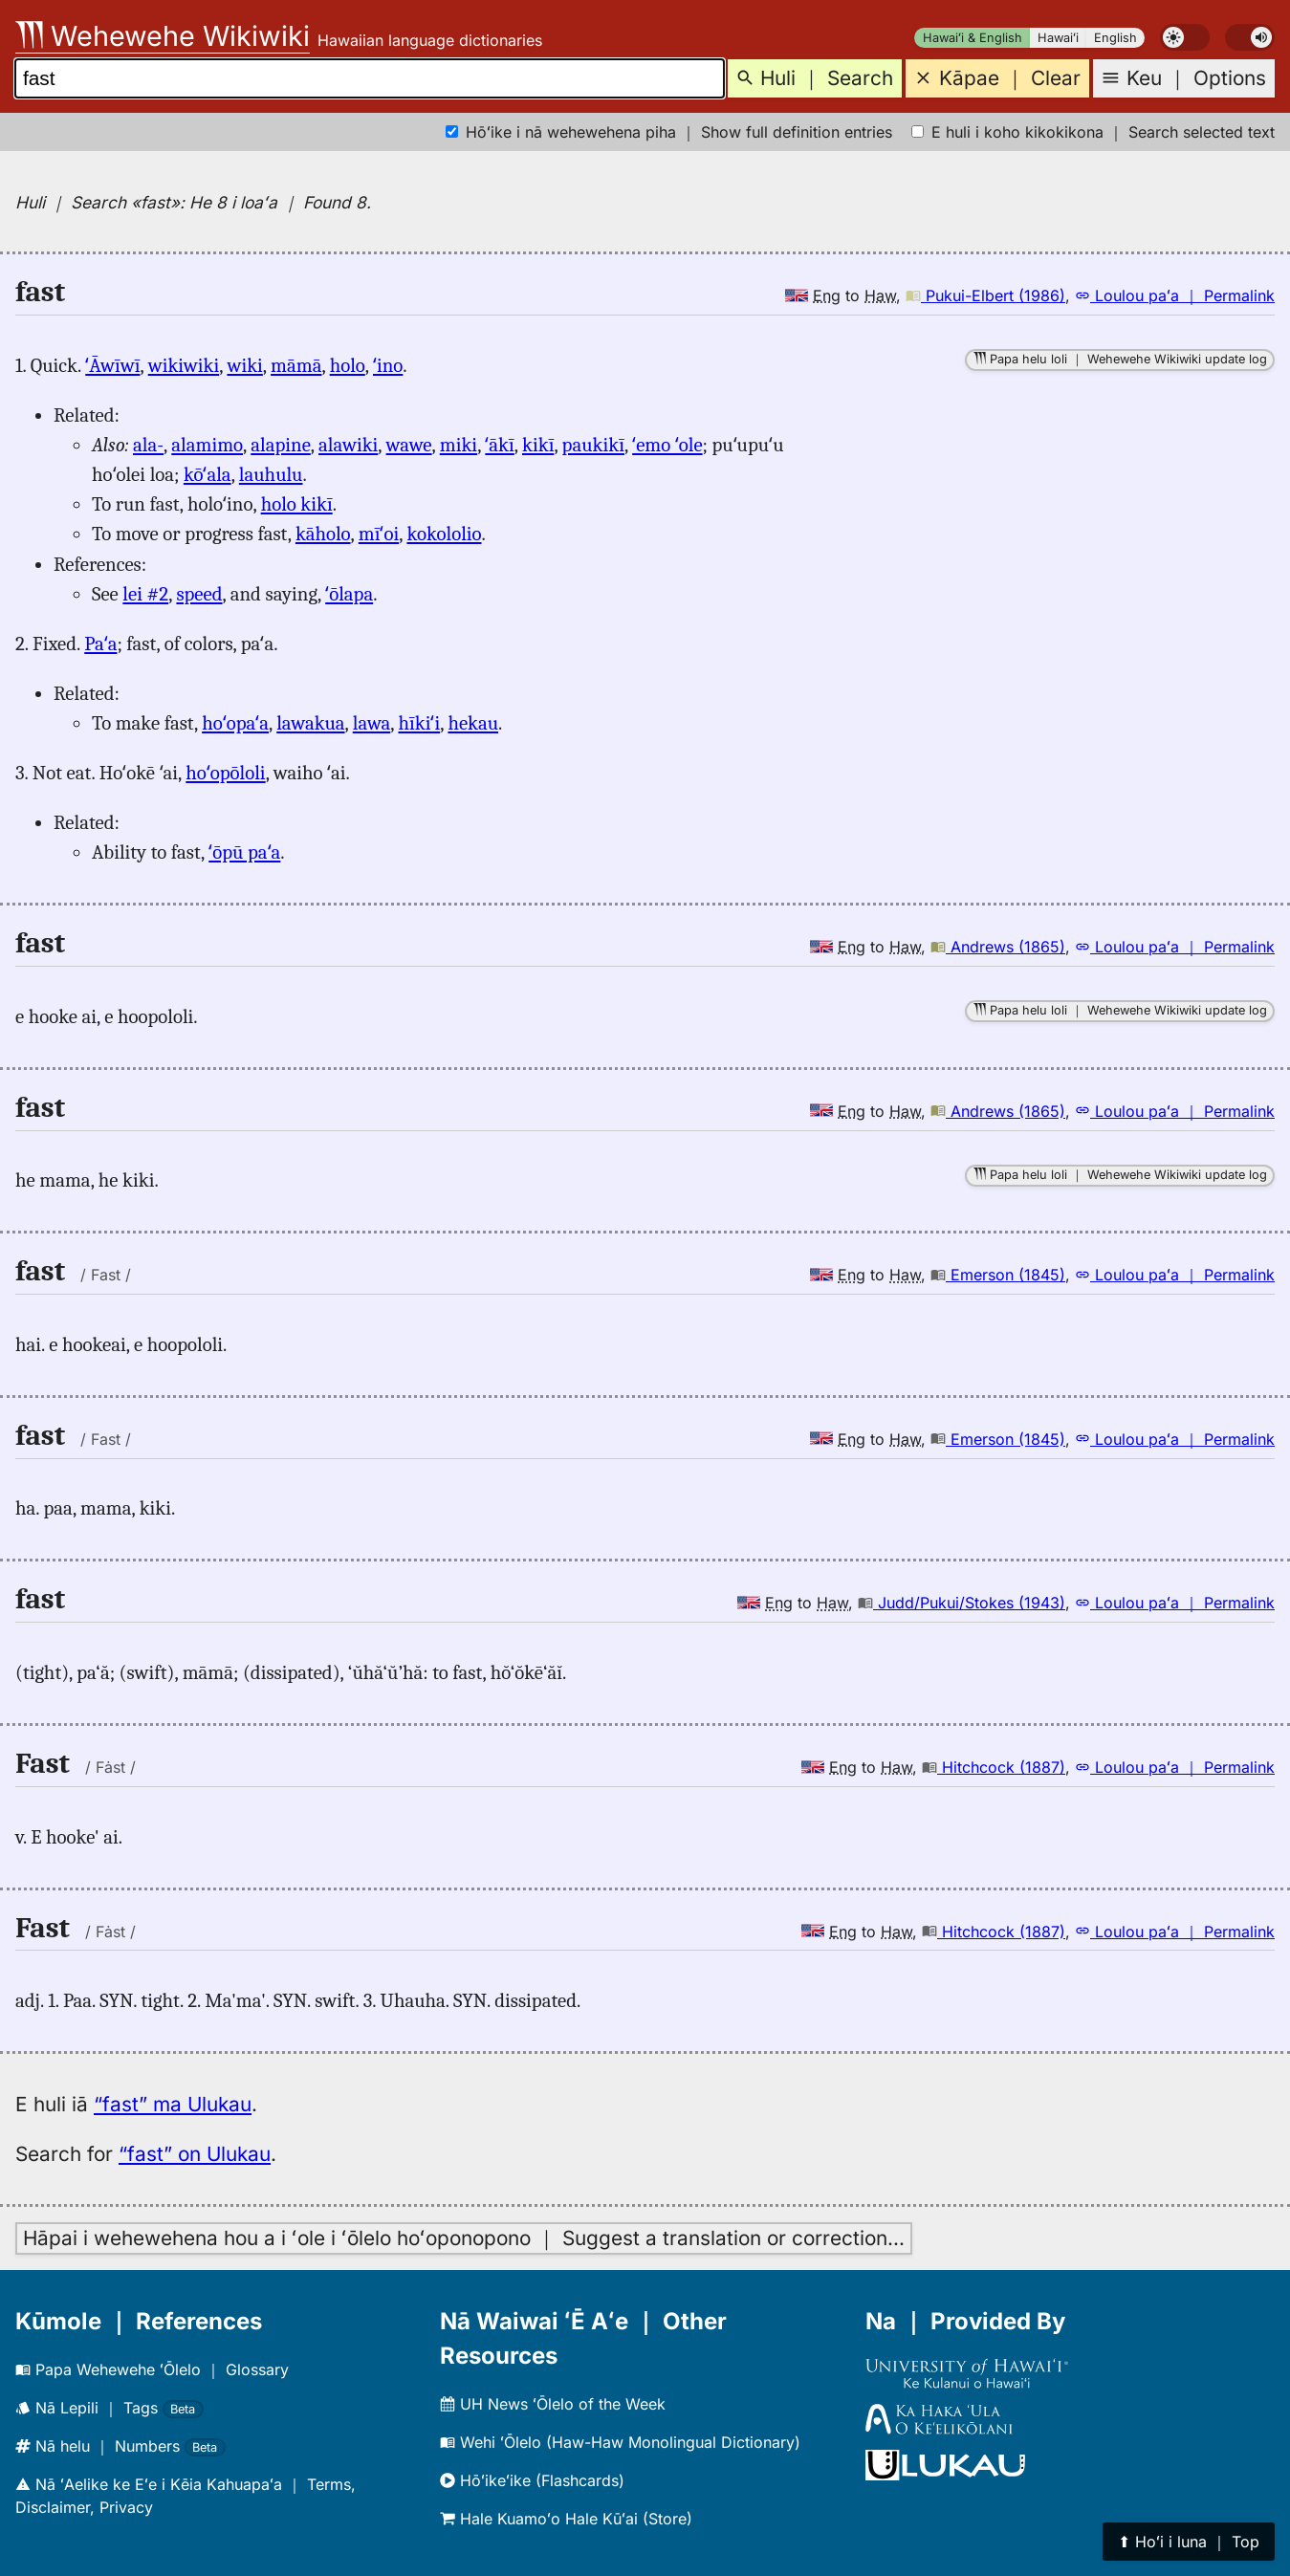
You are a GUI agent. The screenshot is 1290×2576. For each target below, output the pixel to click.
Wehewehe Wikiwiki (162, 36)
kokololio (443, 533)
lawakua (310, 722)
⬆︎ (1188, 2541)
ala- (148, 444)
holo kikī (297, 503)
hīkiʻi (419, 722)
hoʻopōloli (225, 772)
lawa (372, 722)
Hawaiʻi (1058, 38)
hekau (473, 722)
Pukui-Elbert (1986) (985, 295)
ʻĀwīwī (112, 365)
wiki (244, 365)
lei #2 (145, 593)
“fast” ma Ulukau (172, 2104)
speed (199, 593)
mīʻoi (379, 533)
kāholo (323, 533)
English (1115, 38)
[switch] (1185, 37)
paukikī (593, 444)
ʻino (388, 365)
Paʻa (100, 643)
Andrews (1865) (997, 946)
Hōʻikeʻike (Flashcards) (532, 2480)
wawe (409, 444)
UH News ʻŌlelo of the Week (553, 2403)
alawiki (348, 444)
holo (347, 365)
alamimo (207, 444)
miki (458, 444)
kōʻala (207, 474)
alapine (281, 444)
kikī (538, 444)
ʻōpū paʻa (244, 851)
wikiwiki (183, 365)
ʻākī (499, 444)
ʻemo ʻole (667, 444)
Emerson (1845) (997, 1274)
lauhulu (271, 474)
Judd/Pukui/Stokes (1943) (961, 1602)
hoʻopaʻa (235, 722)
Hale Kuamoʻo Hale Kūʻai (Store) (566, 2518)
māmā (296, 365)
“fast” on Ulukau (195, 2154)
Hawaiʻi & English (972, 38)
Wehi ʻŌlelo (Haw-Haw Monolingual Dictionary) (620, 2442)
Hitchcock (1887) (993, 1767)
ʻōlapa (349, 593)
